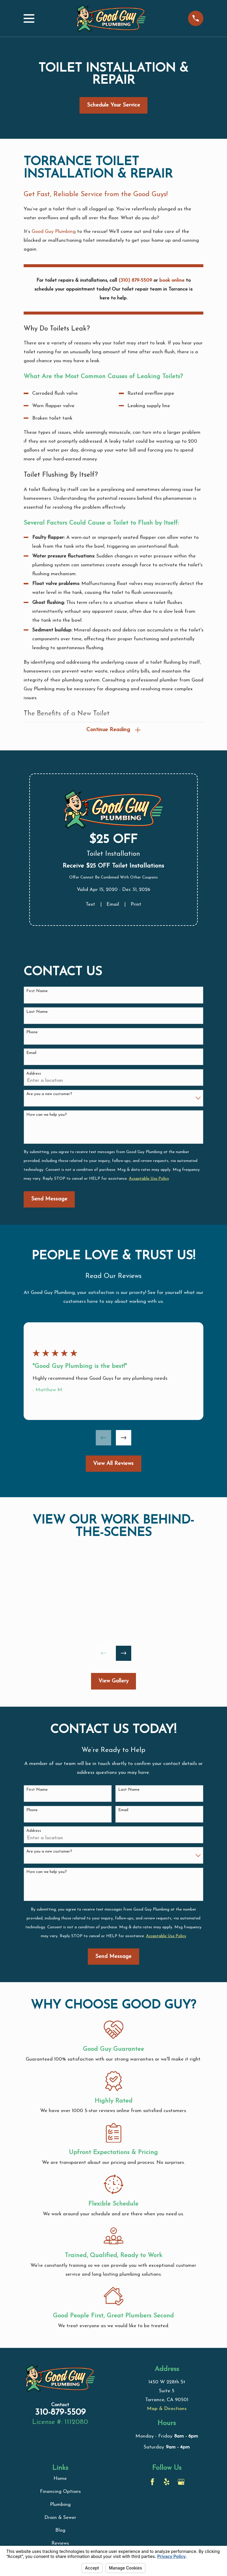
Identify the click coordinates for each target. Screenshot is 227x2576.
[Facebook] (152, 2482)
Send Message (49, 1200)
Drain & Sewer (60, 2518)
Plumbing (60, 2505)
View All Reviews (113, 1464)
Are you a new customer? (49, 1095)
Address (33, 1074)
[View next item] (123, 1438)
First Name (37, 992)
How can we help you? (46, 1115)
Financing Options (60, 2492)
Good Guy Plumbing (54, 231)
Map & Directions (167, 2409)
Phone (32, 1033)
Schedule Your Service (113, 105)
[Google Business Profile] (181, 2482)
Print (136, 905)
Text (90, 905)
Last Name (37, 1012)
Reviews (60, 2544)
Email (112, 905)
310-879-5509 (60, 2413)
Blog (60, 2531)
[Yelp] (166, 2482)
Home (60, 2479)
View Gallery (113, 1682)
